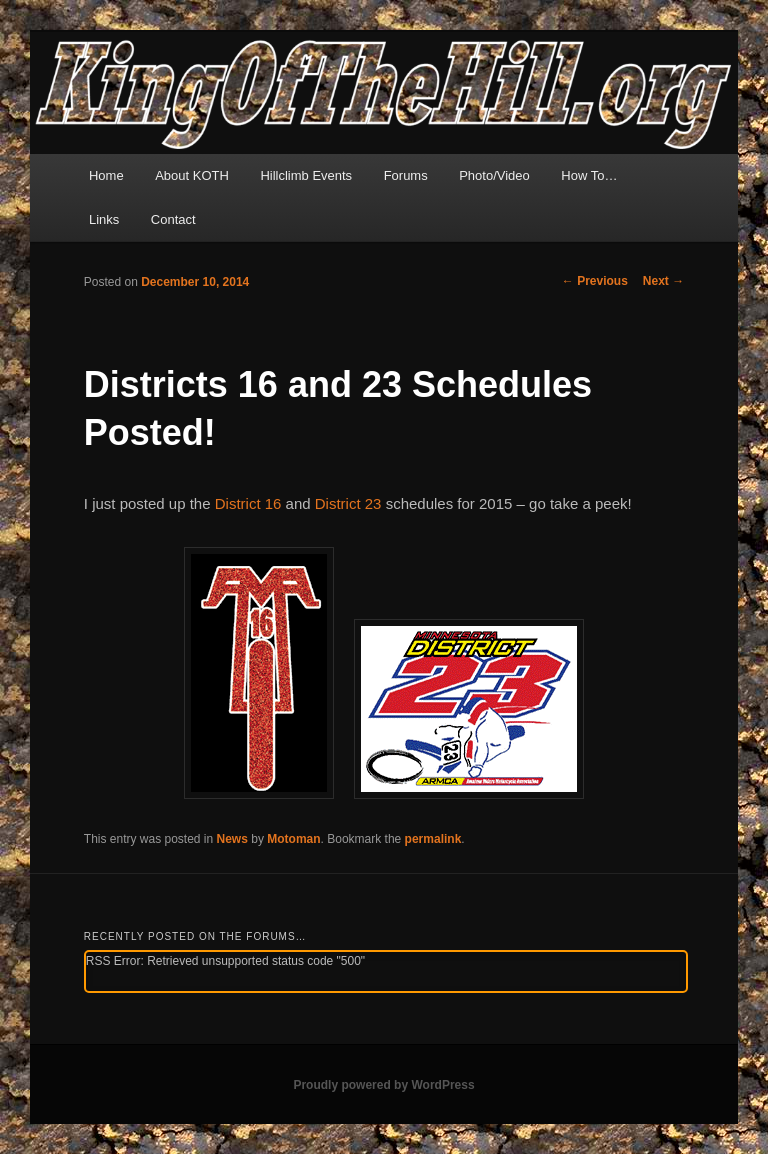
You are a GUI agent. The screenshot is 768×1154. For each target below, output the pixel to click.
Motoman (293, 839)
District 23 (348, 503)
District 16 (248, 503)
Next (663, 281)
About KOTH (192, 175)
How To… (589, 175)
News (232, 839)
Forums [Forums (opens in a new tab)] (406, 175)
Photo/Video (494, 175)
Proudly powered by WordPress (383, 1085)
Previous (595, 281)
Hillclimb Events (306, 175)
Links (104, 219)
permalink (433, 839)
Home (106, 175)
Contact (173, 219)
